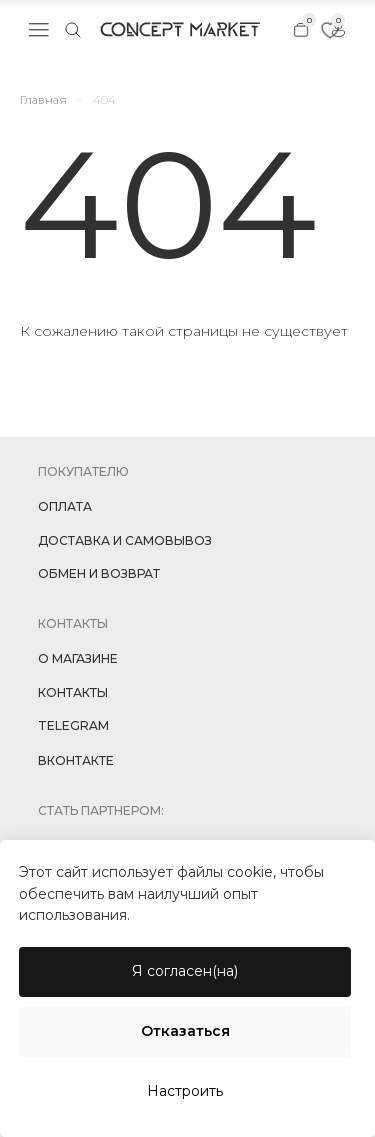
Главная (43, 99)
